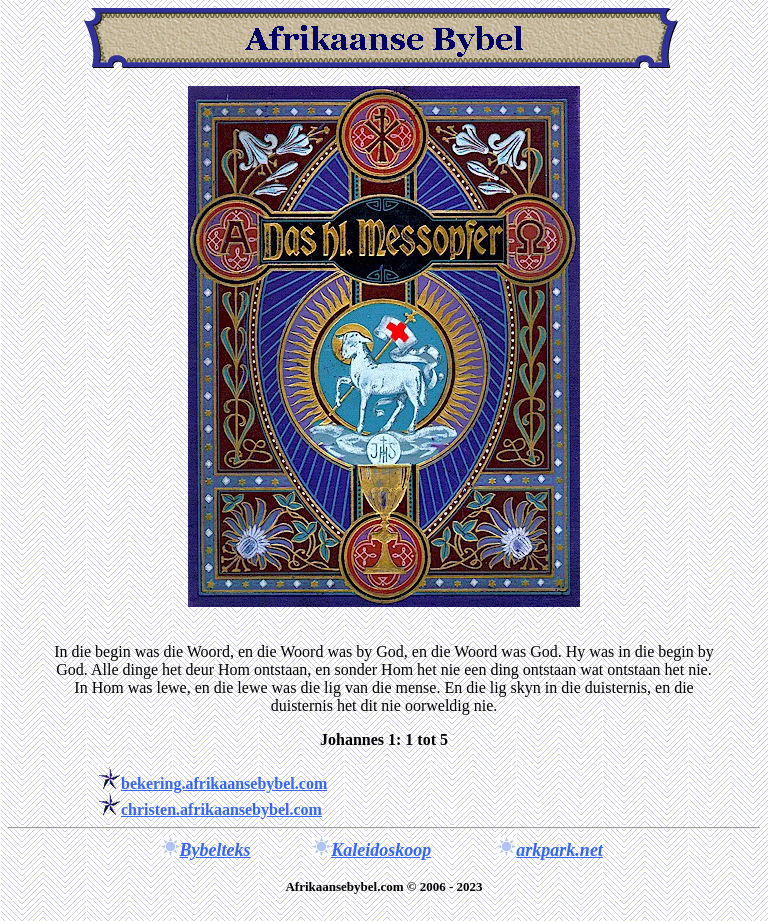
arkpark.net (559, 850)
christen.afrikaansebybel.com (221, 809)
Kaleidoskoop (381, 850)
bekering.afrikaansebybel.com (224, 783)
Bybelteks (215, 850)
